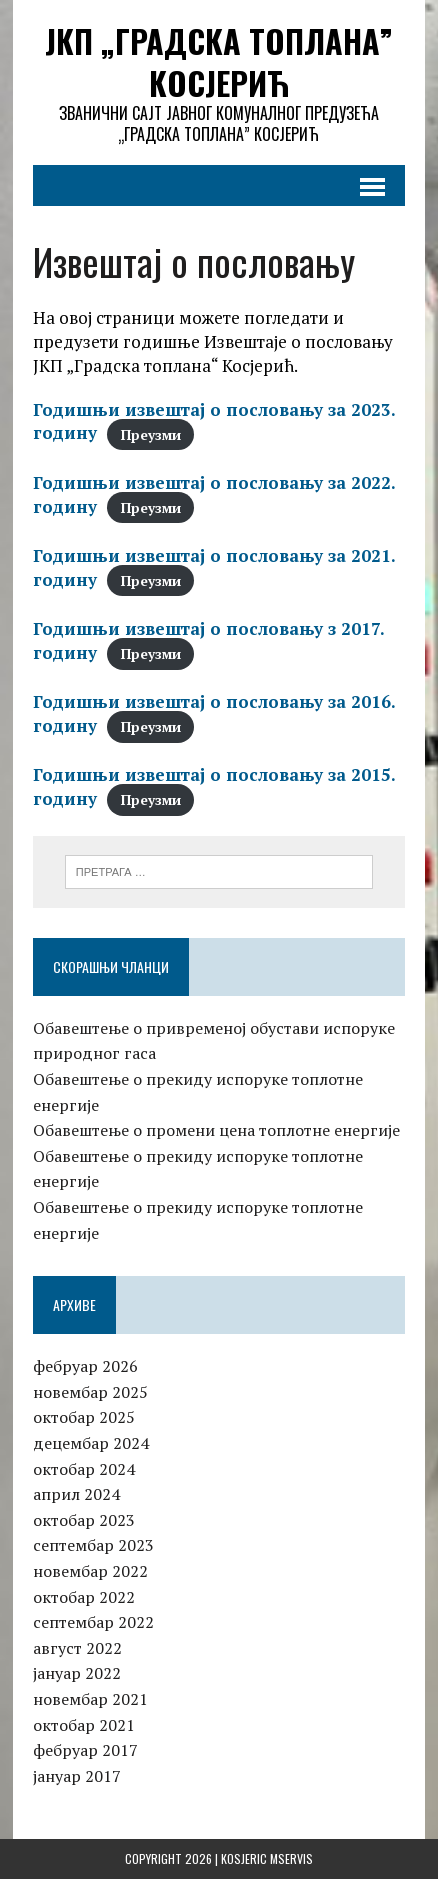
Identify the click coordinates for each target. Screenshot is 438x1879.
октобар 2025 (84, 1417)
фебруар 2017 (85, 1750)
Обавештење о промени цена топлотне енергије (216, 1130)
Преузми (151, 434)
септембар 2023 (93, 1545)
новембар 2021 (90, 1699)
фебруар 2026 (85, 1366)
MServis (291, 1858)
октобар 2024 (84, 1469)
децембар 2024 (91, 1443)
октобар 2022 (84, 1597)
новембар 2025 (90, 1392)
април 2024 (76, 1494)
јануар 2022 (77, 1673)
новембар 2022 (90, 1571)
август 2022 (77, 1648)
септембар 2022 (93, 1622)
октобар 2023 (84, 1520)
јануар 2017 (77, 1776)
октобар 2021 (84, 1725)
